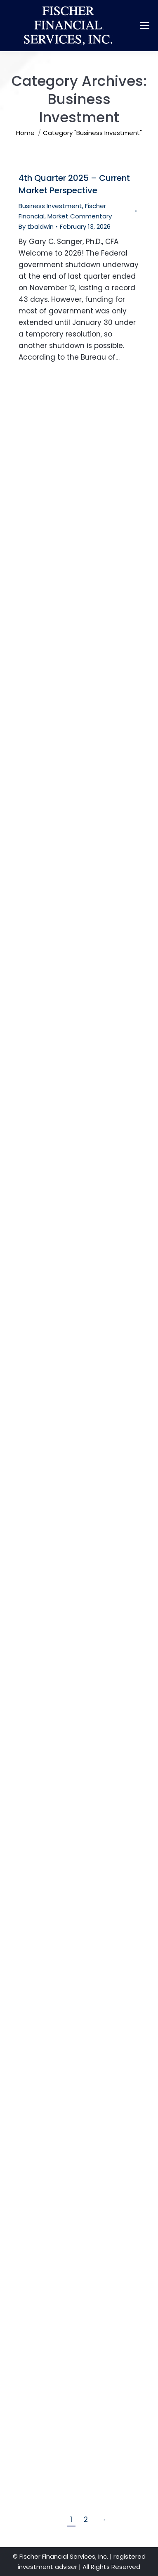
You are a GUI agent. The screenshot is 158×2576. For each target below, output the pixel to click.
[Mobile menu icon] (145, 26)
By (36, 226)
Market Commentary (79, 216)
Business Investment (50, 205)
